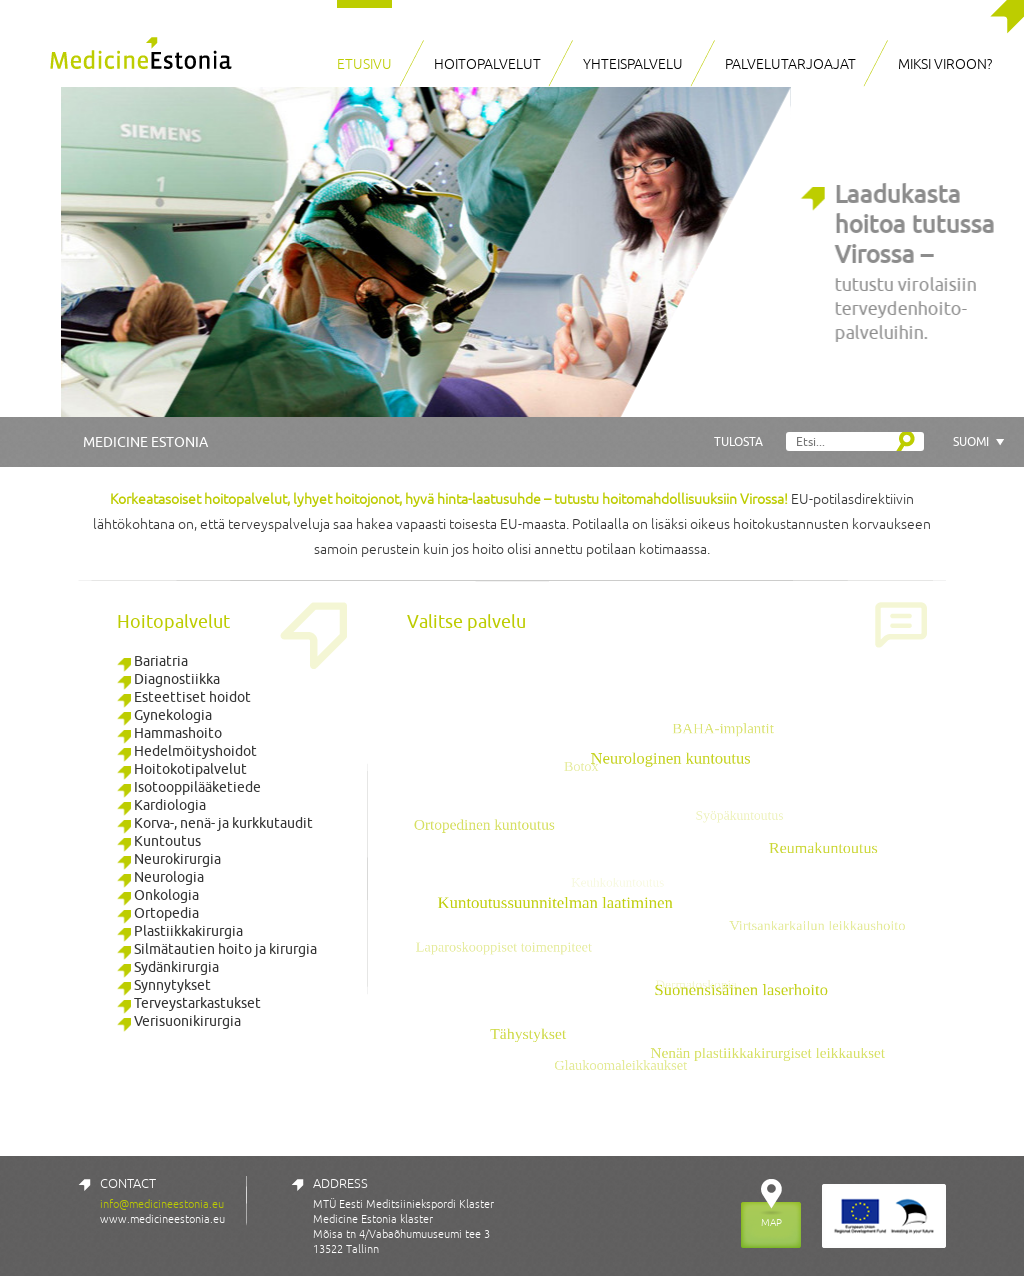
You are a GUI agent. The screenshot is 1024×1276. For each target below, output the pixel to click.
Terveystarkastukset (189, 1003)
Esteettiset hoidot (184, 697)
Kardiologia (161, 805)
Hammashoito (169, 733)
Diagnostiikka (168, 679)
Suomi (971, 441)
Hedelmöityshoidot (187, 751)
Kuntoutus (159, 841)
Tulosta (738, 441)
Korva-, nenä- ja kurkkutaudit (215, 823)
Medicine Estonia (145, 442)
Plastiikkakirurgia (180, 931)
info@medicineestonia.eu (162, 1203)
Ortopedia (158, 913)
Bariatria (152, 661)
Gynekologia (164, 715)
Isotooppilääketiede (189, 787)
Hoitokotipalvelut (182, 769)
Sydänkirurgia (168, 967)
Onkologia (158, 895)
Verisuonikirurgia (179, 1021)
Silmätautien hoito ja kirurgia (217, 949)
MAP (771, 1222)
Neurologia (160, 877)
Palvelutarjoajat (790, 64)
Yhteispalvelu (633, 64)
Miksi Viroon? (945, 64)
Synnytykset (164, 985)
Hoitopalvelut (487, 64)
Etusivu (364, 64)
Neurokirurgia (169, 859)
